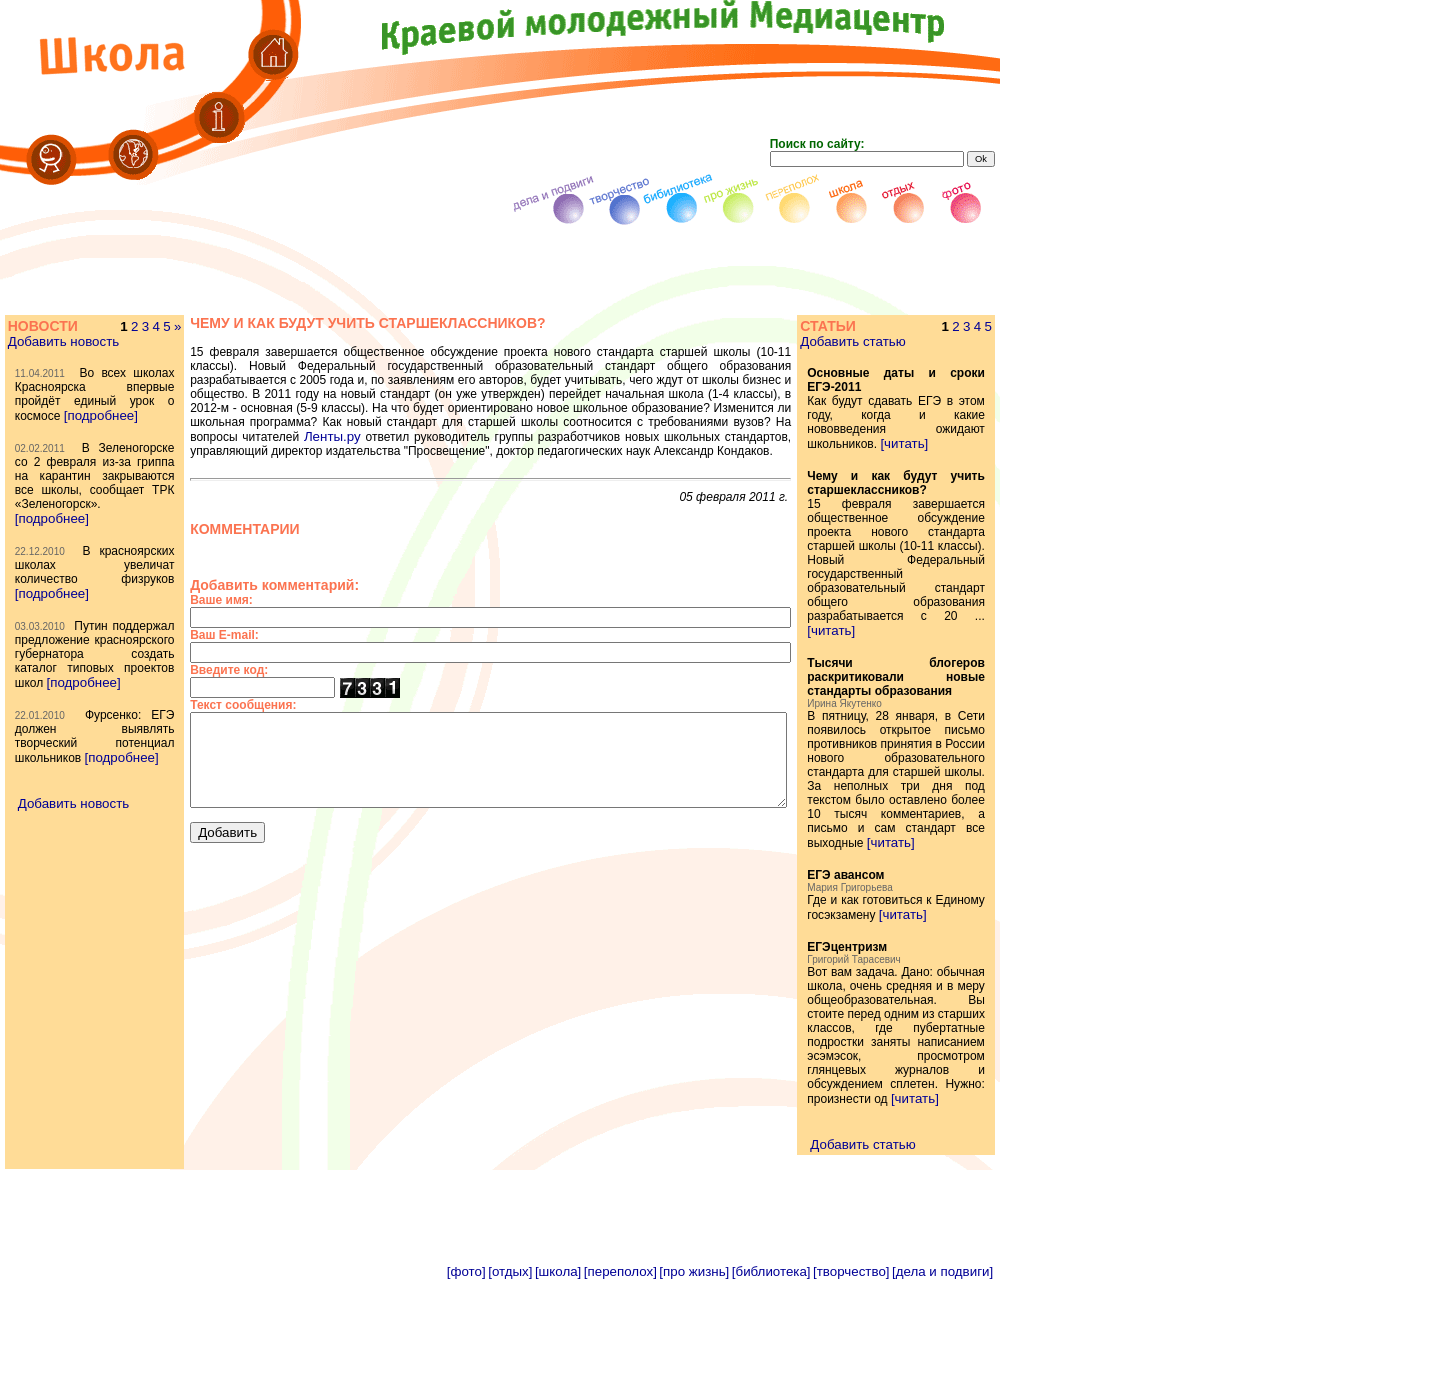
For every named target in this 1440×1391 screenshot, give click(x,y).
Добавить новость (62, 341)
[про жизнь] (694, 1383)
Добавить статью (880, 341)
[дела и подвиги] (942, 1383)
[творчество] (851, 1383)
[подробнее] (51, 443)
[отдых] (510, 1383)
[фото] (466, 1383)
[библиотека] (771, 1383)
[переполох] (620, 1383)
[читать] (932, 443)
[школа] (558, 1383)
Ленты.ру (603, 422)
